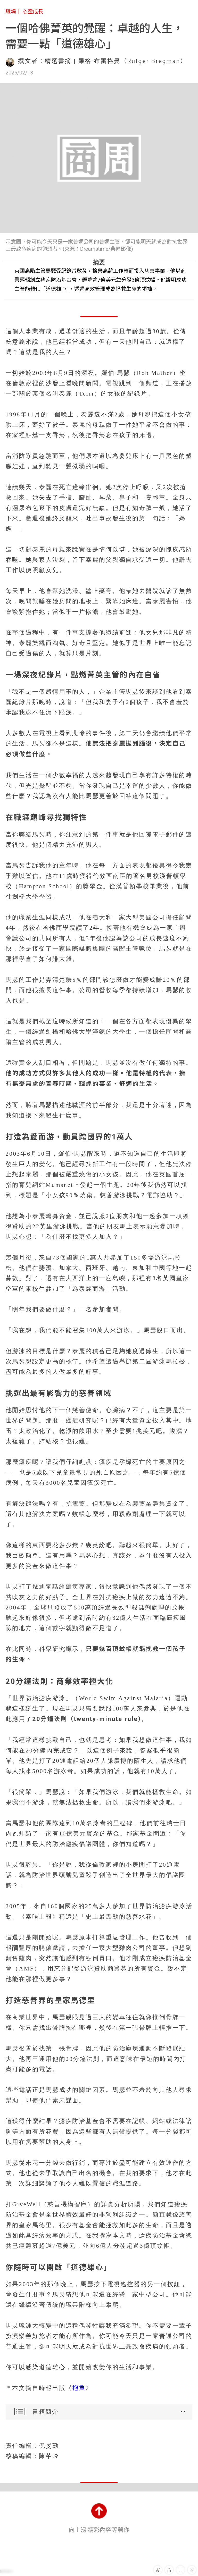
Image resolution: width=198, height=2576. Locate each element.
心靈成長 (32, 12)
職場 (11, 12)
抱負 (79, 2388)
